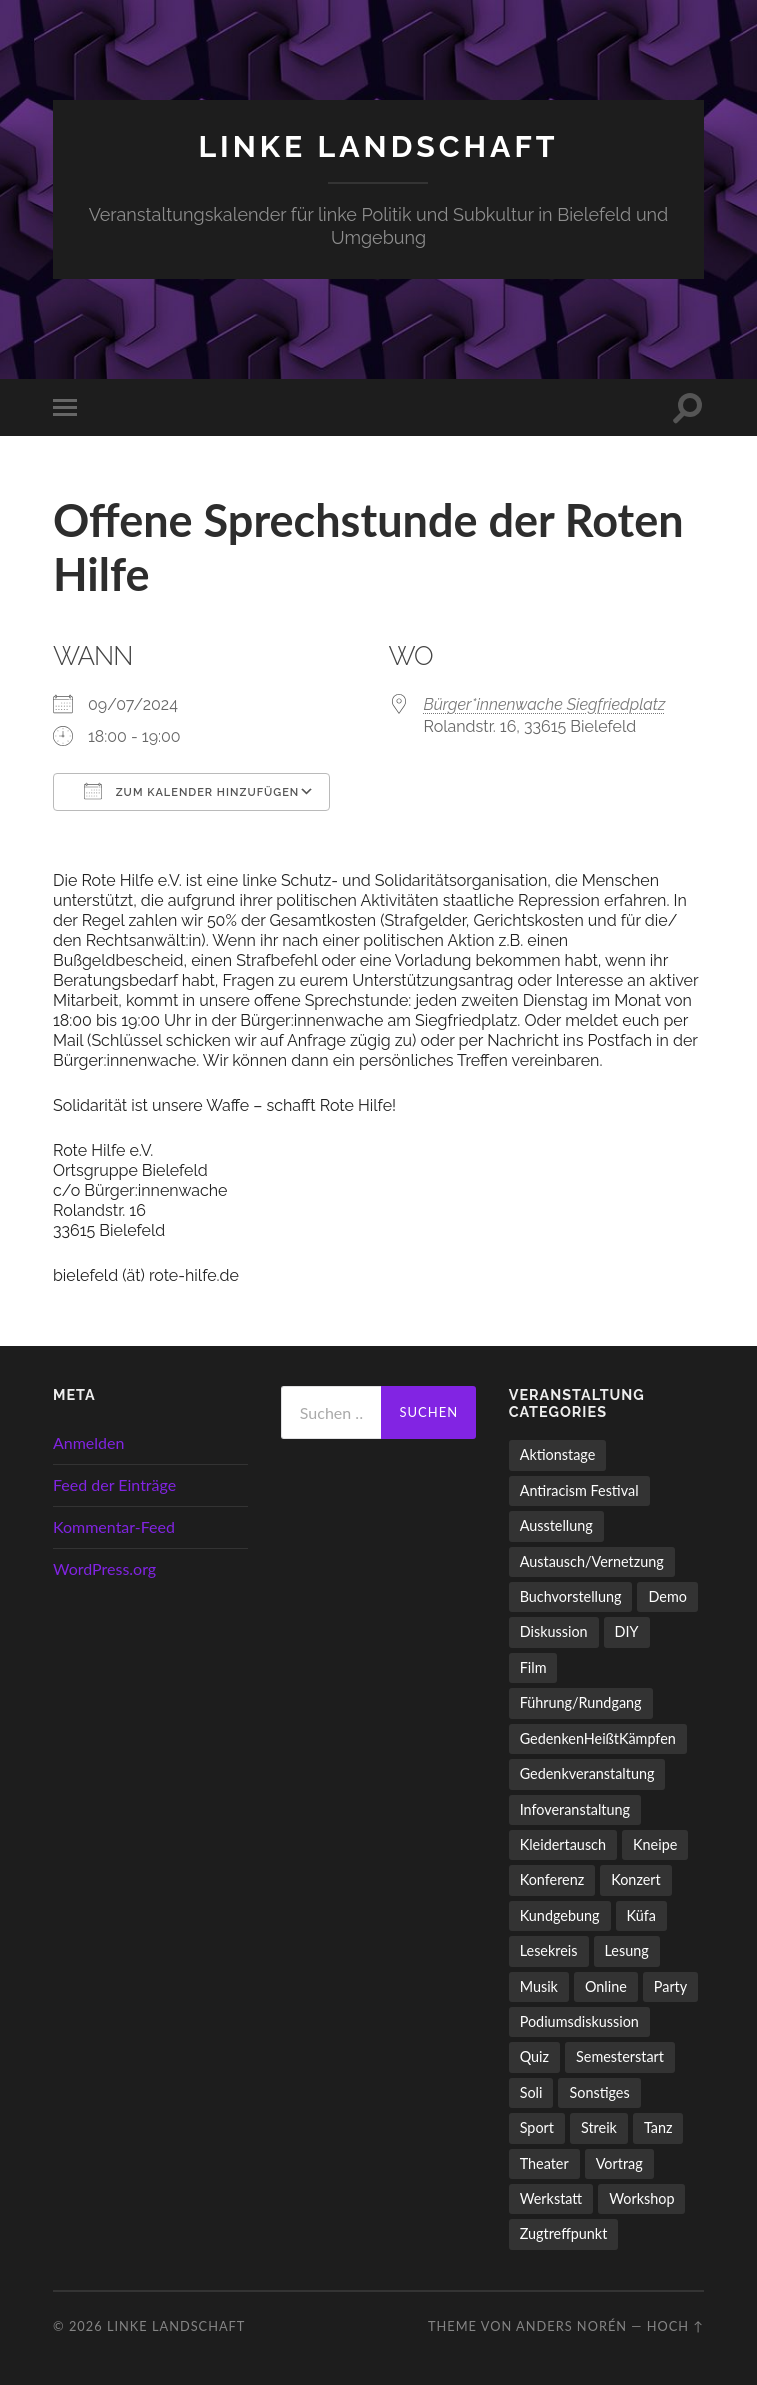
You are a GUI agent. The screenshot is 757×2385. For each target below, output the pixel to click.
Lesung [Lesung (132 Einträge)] (627, 1949)
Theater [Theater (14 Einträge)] (544, 2162)
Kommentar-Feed (114, 1525)
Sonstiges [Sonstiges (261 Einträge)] (599, 2091)
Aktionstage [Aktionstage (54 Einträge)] (558, 1454)
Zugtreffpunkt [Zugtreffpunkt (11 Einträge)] (564, 2233)
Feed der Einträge (114, 1483)
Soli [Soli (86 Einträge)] (531, 2091)
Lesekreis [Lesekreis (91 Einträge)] (549, 1949)
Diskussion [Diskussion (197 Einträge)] (554, 1631)
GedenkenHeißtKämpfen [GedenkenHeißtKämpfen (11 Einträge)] (598, 1737)
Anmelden (88, 1441)
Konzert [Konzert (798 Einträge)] (636, 1879)
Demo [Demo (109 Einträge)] (667, 1595)
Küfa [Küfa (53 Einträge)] (641, 1914)
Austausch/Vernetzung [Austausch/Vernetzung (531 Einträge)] (592, 1560)
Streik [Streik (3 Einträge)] (599, 2126)
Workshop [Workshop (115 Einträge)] (641, 2197)
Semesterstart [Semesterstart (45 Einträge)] (620, 2056)
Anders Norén (571, 2325)
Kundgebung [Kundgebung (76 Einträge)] (560, 1914)
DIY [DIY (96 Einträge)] (627, 1631)
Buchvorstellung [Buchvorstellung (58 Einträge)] (571, 1595)
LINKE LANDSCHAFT (378, 145)
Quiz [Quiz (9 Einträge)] (534, 2056)
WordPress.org (104, 1567)
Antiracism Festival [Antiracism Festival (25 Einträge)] (579, 1489)
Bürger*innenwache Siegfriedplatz (545, 703)
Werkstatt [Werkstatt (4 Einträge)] (551, 2197)
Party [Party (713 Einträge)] (670, 1985)
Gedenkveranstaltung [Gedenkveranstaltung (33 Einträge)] (587, 1772)
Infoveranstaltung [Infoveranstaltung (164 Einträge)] (575, 1808)
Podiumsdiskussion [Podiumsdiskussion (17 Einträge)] (579, 2020)
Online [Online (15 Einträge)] (606, 1985)
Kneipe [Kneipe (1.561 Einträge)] (655, 1843)
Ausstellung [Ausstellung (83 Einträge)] (556, 1524)
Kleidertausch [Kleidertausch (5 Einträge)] (563, 1843)
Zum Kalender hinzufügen (191, 790)
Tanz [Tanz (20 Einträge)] (658, 2126)
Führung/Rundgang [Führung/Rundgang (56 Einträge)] (581, 1702)
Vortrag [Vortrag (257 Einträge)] (619, 2162)
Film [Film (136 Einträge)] (533, 1666)
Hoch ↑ (675, 2325)
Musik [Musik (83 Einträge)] (539, 1985)
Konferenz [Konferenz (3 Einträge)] (552, 1879)
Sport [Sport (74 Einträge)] (537, 2126)
